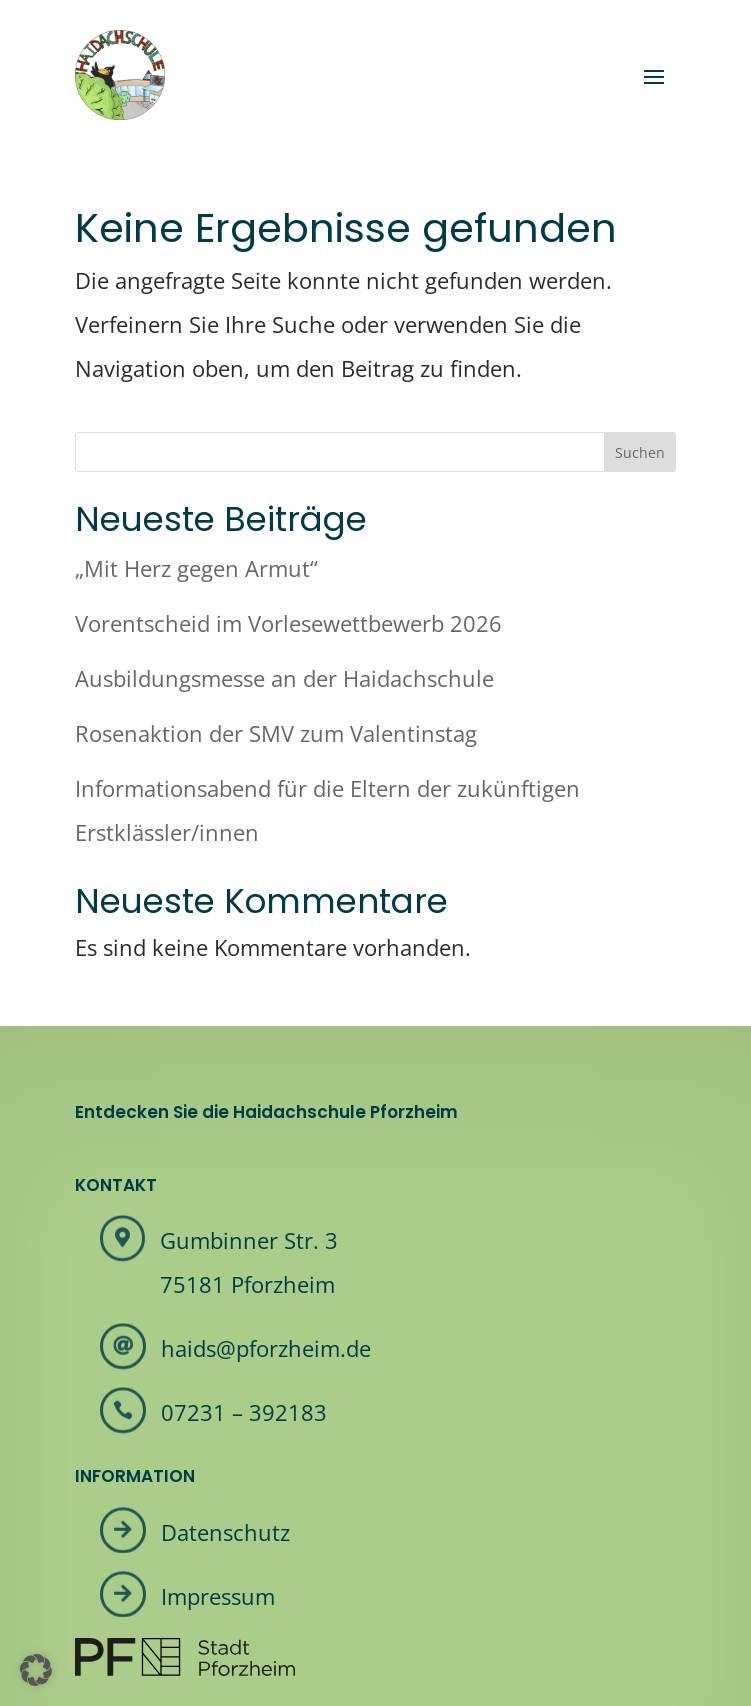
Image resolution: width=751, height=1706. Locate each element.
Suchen (640, 452)
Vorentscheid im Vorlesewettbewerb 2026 (288, 623)
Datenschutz (225, 1532)
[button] (36, 1670)
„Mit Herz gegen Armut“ (196, 568)
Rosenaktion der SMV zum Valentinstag (276, 733)
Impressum (218, 1596)
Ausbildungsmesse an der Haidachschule (284, 678)
